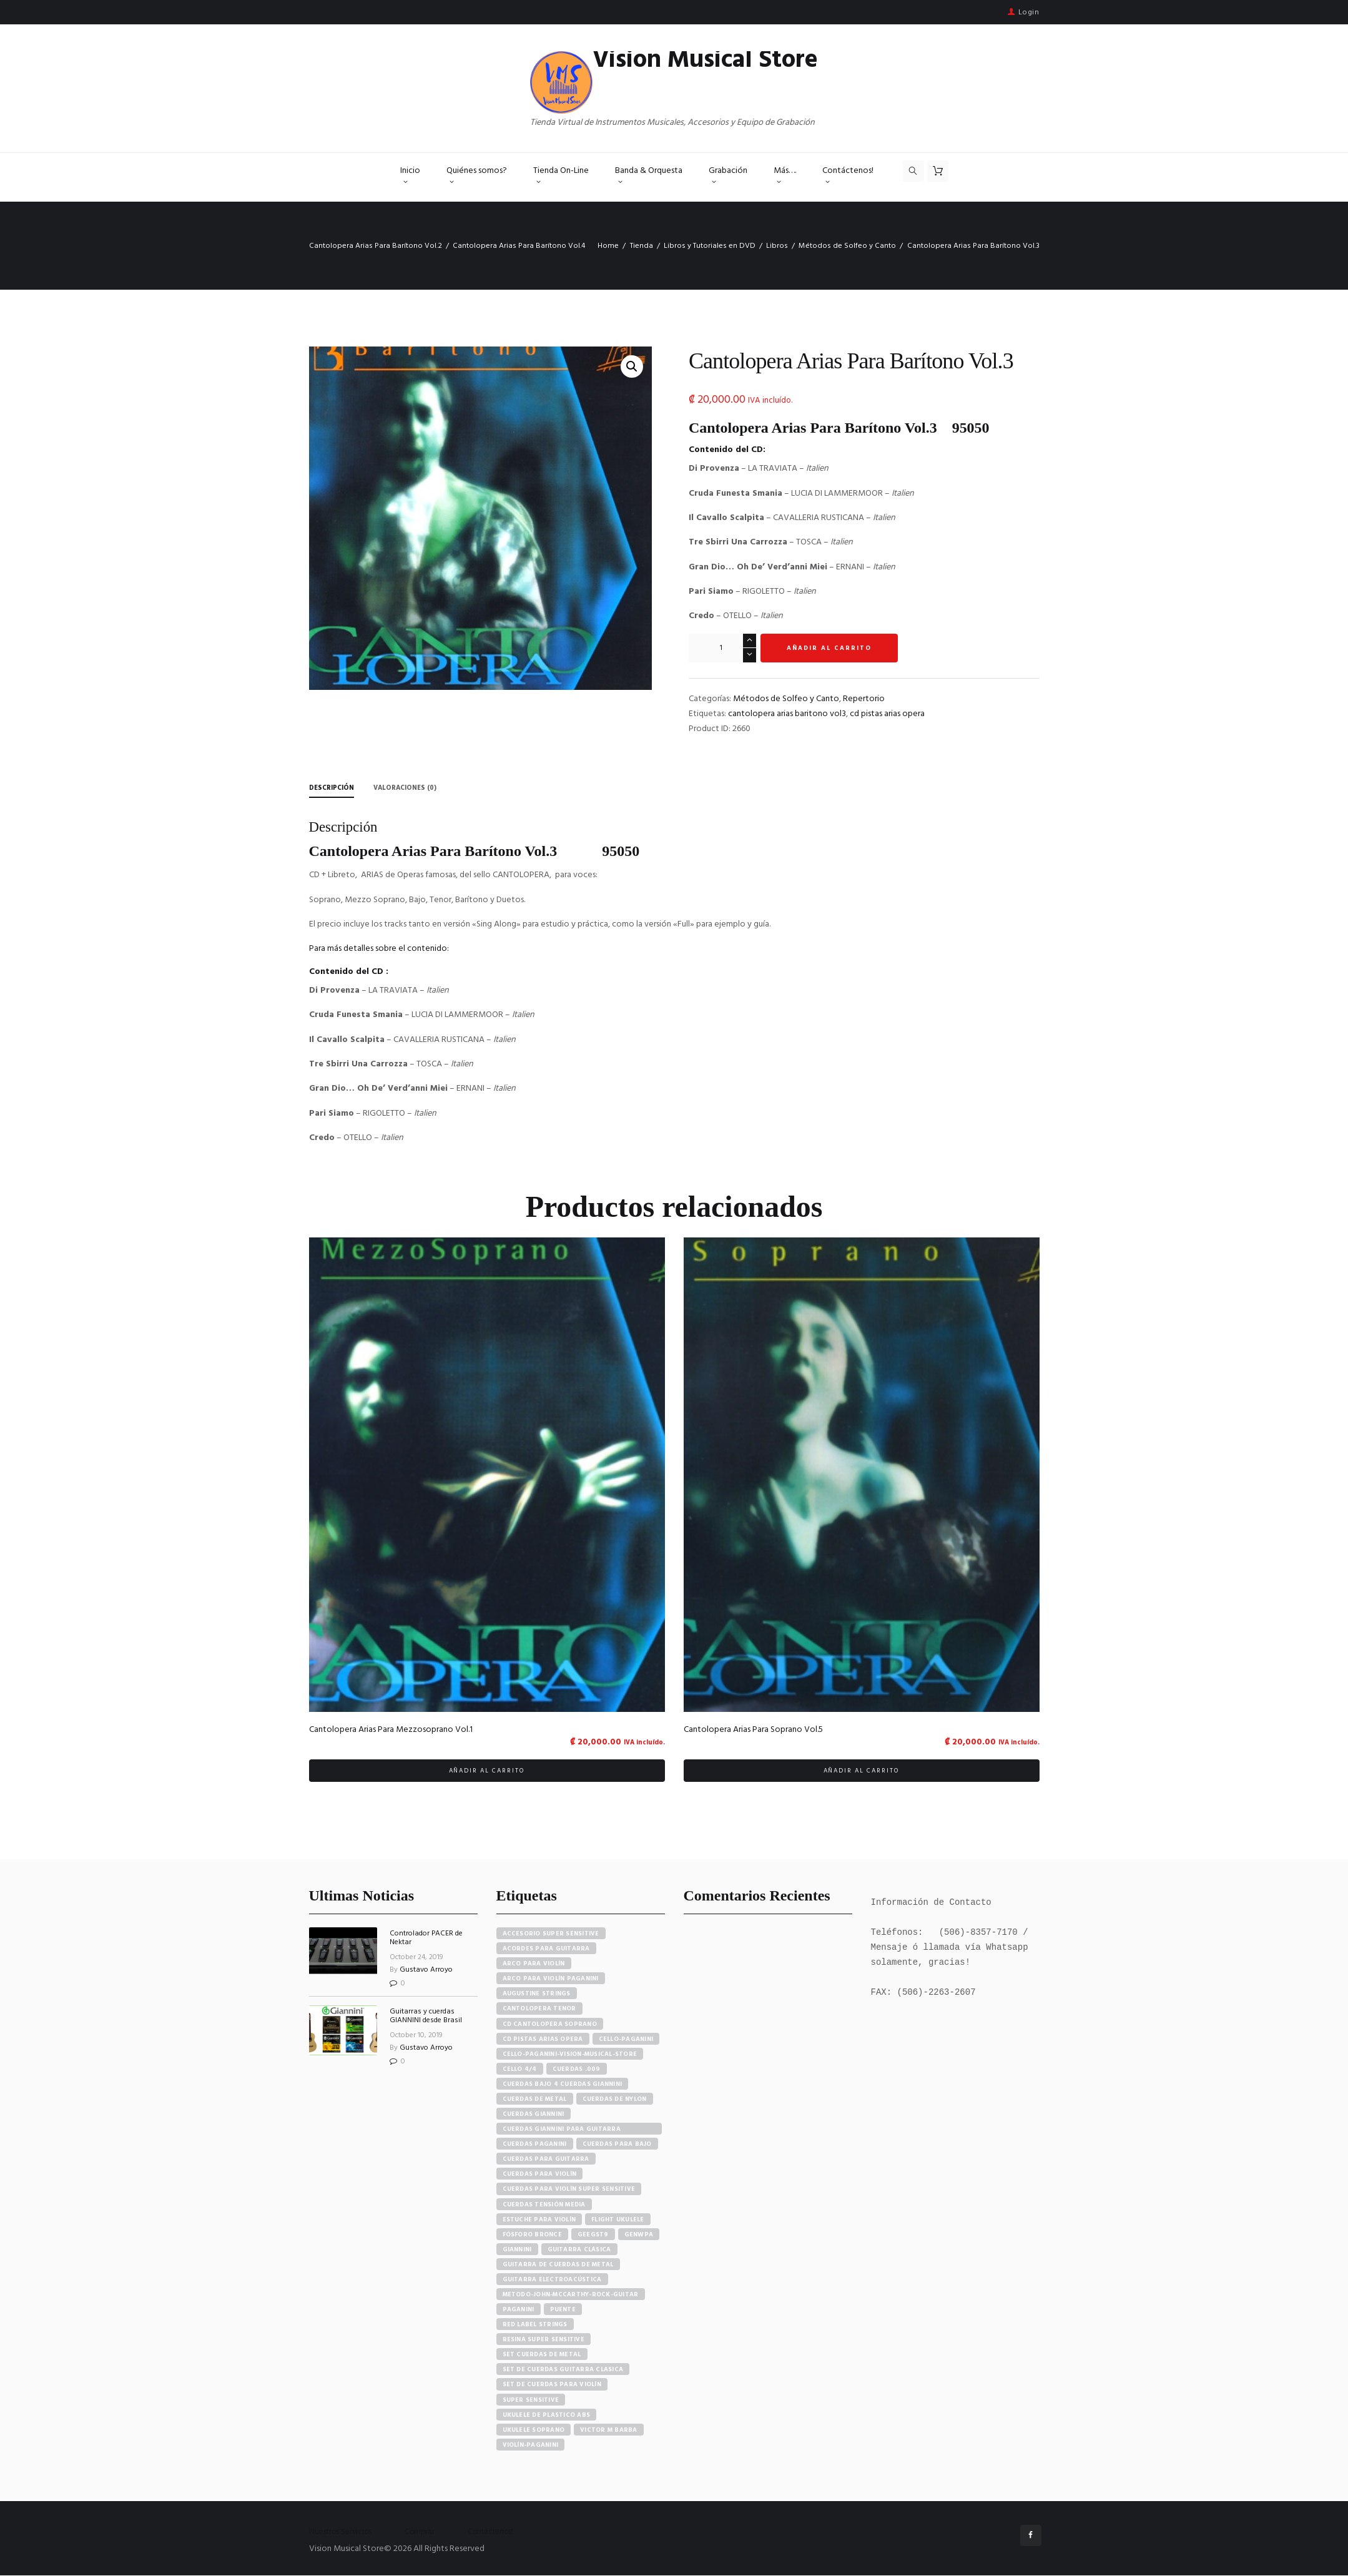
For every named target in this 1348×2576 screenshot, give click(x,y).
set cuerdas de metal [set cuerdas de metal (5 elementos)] (542, 2355)
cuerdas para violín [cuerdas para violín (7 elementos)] (540, 2175)
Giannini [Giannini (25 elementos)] (517, 2249)
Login (1028, 12)
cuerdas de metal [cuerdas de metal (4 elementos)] (535, 2100)
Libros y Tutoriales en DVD (709, 246)
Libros (777, 246)
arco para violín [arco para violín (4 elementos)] (534, 1964)
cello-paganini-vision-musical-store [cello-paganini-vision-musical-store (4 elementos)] (570, 2054)
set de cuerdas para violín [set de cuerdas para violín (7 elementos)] (552, 2385)
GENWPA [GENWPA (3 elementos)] (639, 2234)
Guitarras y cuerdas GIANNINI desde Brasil (426, 2016)
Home (608, 246)
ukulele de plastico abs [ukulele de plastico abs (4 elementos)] (547, 2415)
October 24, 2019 (416, 1957)
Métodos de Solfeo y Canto (847, 246)
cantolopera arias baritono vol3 (787, 714)
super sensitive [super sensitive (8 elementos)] (531, 2400)
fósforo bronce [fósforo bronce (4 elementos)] (533, 2234)
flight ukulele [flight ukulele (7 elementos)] (617, 2220)
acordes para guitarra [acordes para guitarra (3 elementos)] (546, 1949)
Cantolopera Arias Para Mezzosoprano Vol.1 (391, 1730)
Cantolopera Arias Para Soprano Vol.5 (753, 1730)
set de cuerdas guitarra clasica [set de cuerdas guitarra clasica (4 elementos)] (563, 2370)
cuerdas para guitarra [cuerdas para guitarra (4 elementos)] (546, 2160)
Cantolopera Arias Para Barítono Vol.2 (375, 246)
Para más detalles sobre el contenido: (379, 949)
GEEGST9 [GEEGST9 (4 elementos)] (593, 2234)
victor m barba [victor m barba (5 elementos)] (608, 2430)
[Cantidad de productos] (722, 648)
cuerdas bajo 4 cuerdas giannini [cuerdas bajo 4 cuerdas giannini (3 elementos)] (562, 2084)
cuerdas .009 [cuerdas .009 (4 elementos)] (577, 2069)
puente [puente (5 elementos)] (563, 2310)
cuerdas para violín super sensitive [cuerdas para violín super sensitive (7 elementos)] (569, 2190)
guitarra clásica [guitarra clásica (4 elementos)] (579, 2249)
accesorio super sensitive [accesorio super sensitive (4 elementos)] (551, 1934)
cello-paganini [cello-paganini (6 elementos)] (626, 2039)
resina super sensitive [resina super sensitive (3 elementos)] (544, 2340)
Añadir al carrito (829, 648)
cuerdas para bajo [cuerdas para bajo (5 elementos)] (617, 2145)
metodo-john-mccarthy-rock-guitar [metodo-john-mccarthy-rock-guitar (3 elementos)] (571, 2295)
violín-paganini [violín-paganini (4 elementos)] (531, 2445)
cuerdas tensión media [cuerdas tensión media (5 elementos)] (544, 2205)
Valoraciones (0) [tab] (412, 788)
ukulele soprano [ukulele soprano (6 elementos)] (534, 2430)
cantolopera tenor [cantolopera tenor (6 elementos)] (539, 2009)
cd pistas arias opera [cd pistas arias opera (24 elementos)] (543, 2039)
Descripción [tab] (333, 788)
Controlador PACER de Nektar (426, 1938)
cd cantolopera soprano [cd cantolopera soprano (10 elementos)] (550, 2024)
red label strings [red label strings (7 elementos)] (535, 2325)
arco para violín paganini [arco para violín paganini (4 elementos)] (551, 1979)
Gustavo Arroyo (426, 1970)
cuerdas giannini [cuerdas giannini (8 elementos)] (533, 2115)
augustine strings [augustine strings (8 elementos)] (537, 1994)
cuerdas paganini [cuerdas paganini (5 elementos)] (535, 2145)
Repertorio (864, 699)
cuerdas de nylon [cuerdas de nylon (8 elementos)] (615, 2100)
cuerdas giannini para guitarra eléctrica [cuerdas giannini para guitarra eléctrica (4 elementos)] (562, 2130)
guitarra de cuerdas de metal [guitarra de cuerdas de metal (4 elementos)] (558, 2264)
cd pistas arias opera (887, 714)
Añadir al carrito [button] (487, 1771)
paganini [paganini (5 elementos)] (518, 2310)
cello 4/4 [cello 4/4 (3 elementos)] (520, 2069)
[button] (632, 366)
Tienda (641, 246)
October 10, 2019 (416, 2035)
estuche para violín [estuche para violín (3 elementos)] (539, 2220)
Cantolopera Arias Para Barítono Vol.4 (519, 246)
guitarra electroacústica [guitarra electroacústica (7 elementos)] (552, 2279)
